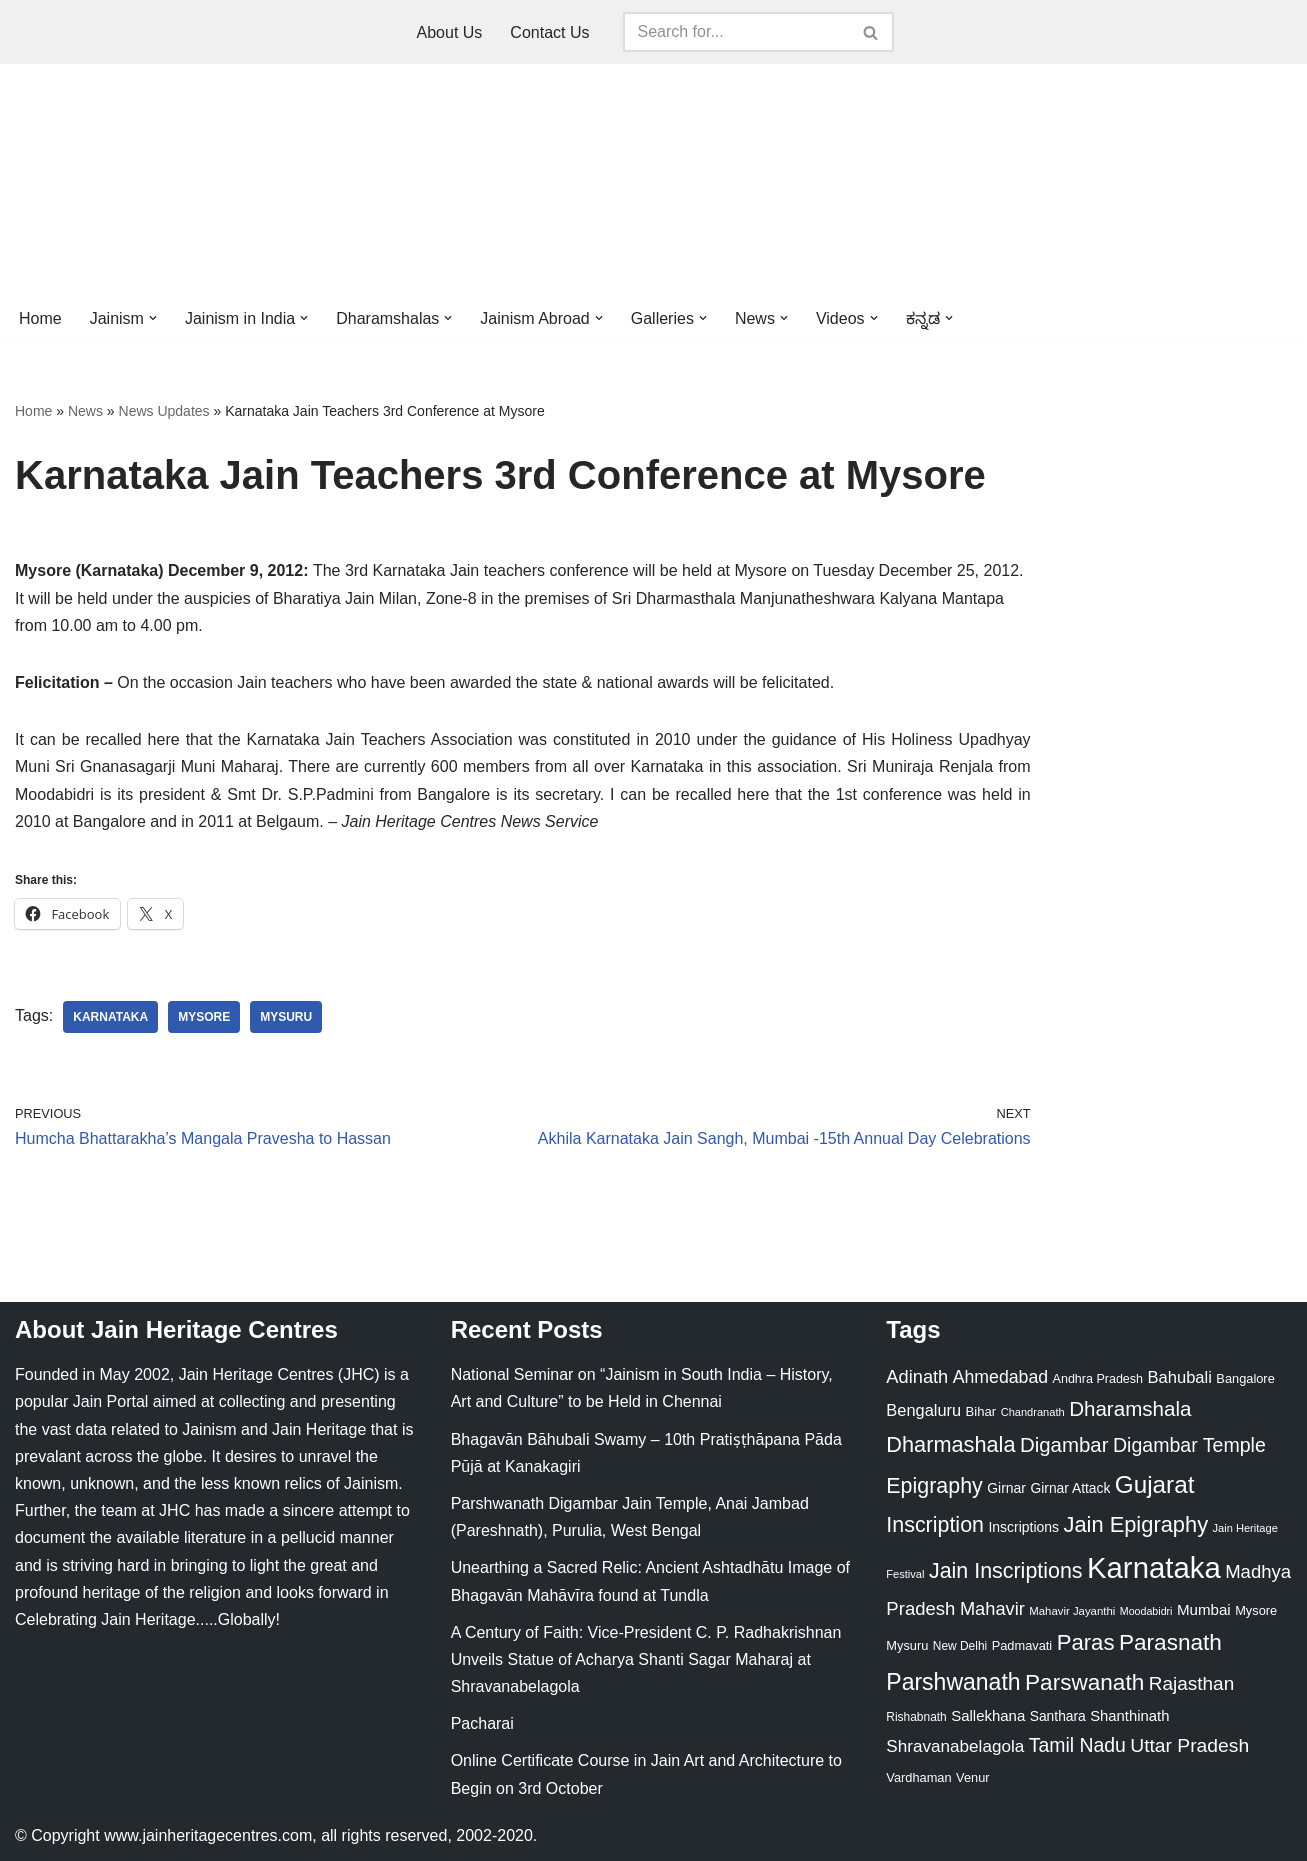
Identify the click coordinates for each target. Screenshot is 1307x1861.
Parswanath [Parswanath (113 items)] (1084, 1682)
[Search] (736, 32)
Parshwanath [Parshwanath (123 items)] (953, 1682)
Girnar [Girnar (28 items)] (1006, 1488)
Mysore (204, 1017)
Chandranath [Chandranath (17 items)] (1033, 1412)
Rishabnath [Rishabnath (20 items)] (916, 1717)
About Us (450, 32)
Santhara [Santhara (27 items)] (1058, 1716)
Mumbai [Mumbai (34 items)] (1204, 1609)
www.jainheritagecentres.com (208, 1835)
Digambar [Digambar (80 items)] (1064, 1445)
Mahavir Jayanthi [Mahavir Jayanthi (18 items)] (1072, 1611)
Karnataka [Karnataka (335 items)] (1154, 1567)
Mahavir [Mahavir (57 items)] (992, 1608)
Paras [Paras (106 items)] (1086, 1642)
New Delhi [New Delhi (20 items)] (960, 1646)
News (85, 411)
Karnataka (110, 1017)
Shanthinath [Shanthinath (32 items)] (1129, 1716)
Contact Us (549, 32)
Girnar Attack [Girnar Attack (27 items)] (1070, 1488)
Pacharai (482, 1723)
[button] (153, 318)
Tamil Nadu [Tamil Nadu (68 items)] (1077, 1745)
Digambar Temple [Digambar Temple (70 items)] (1189, 1445)
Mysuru (286, 1017)
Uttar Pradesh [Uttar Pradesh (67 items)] (1189, 1745)
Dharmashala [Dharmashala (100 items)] (950, 1444)
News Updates (164, 411)
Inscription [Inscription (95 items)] (935, 1525)
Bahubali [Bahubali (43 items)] (1179, 1377)
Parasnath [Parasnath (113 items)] (1170, 1642)
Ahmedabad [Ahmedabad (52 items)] (1000, 1377)
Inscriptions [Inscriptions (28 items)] (1023, 1527)
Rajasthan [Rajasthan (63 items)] (1192, 1683)
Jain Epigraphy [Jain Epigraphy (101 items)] (1135, 1524)
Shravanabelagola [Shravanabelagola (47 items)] (955, 1746)
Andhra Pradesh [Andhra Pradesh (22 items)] (1098, 1379)
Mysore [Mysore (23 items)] (1256, 1610)
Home (40, 318)
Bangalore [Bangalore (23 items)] (1245, 1378)
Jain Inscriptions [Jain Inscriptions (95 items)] (1006, 1571)
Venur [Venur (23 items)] (972, 1777)
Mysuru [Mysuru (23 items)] (907, 1645)
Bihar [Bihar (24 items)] (981, 1411)
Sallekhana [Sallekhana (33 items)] (988, 1715)
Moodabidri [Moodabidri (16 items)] (1146, 1611)
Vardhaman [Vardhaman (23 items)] (918, 1777)
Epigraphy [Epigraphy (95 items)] (934, 1486)
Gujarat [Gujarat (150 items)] (1155, 1484)
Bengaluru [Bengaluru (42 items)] (923, 1410)
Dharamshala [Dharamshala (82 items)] (1130, 1408)
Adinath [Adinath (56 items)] (917, 1376)
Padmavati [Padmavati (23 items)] (1022, 1645)
